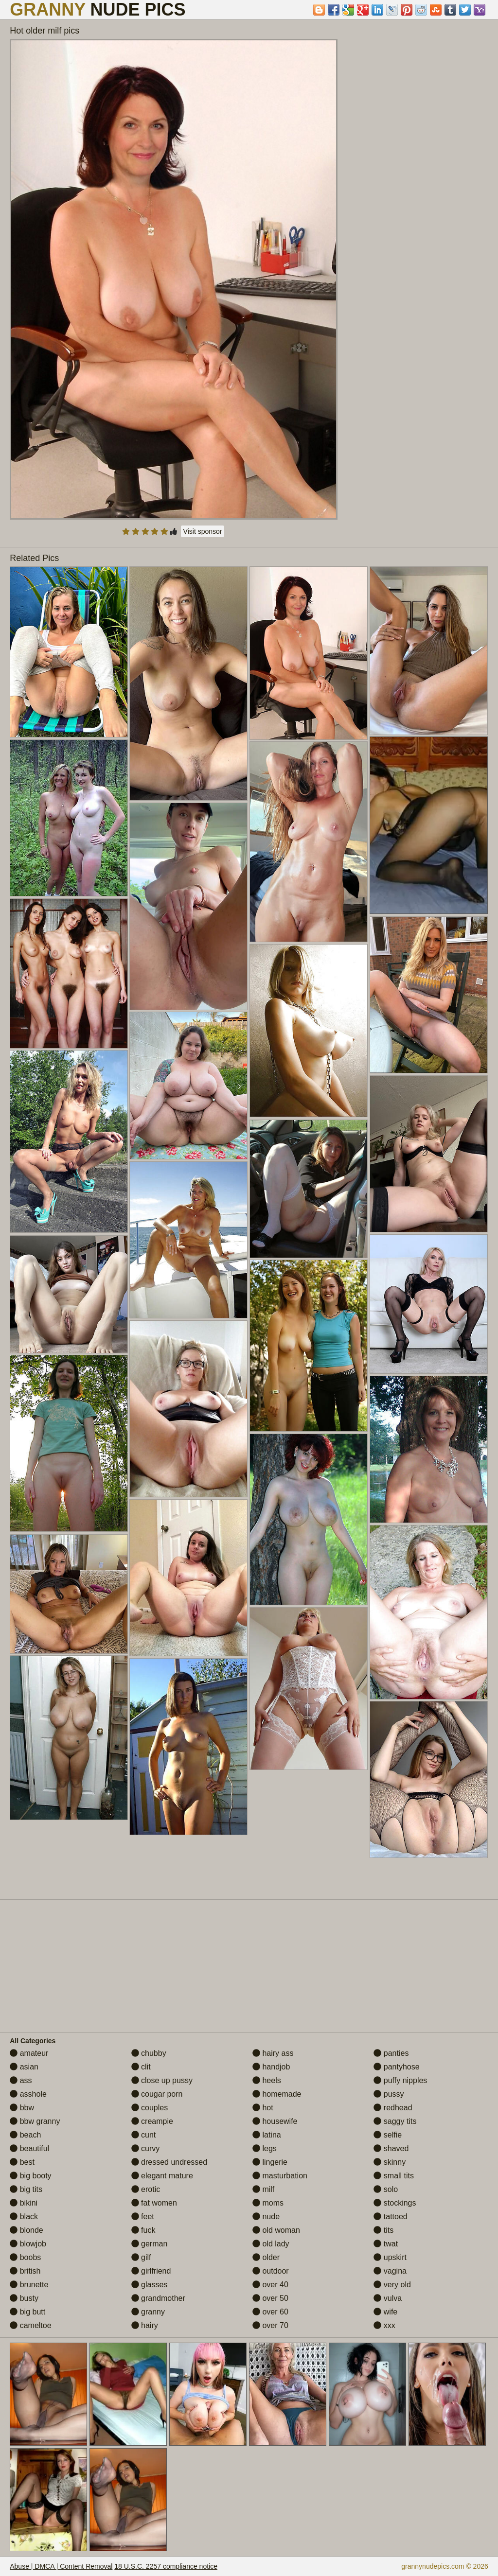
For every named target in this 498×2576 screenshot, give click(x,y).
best (22, 2162)
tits (383, 2230)
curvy (145, 2148)
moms (268, 2203)
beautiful (29, 2148)
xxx (384, 2325)
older (266, 2257)
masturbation (279, 2176)
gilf (141, 2257)
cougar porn (157, 2094)
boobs (25, 2257)
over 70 (270, 2325)
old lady (270, 2244)
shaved (391, 2148)
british (25, 2271)
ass (21, 2080)
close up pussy (162, 2080)
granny (148, 2312)
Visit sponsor (202, 531)
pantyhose (396, 2067)
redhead (393, 2107)
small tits (394, 2176)
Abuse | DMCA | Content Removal (61, 2566)
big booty (30, 2176)
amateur (29, 2053)
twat (386, 2244)
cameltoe (30, 2325)
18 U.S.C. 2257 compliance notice (165, 2566)
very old (392, 2284)
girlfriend (151, 2271)
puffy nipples (400, 2080)
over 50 (270, 2298)
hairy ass (272, 2053)
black (24, 2216)
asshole (28, 2094)
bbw (22, 2107)
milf (263, 2189)
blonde (26, 2230)
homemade (277, 2094)
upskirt (390, 2257)
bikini (23, 2203)
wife (385, 2312)
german (149, 2244)
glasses (149, 2284)
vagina (390, 2271)
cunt (143, 2135)
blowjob (28, 2244)
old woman (276, 2230)
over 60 (270, 2312)
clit (141, 2067)
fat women (154, 2203)
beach (25, 2135)
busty (24, 2298)
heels (266, 2080)
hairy (144, 2325)
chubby (148, 2053)
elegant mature (162, 2176)
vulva (388, 2298)
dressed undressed (169, 2162)
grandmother (158, 2298)
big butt (27, 2312)
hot (262, 2107)
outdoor (270, 2271)
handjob (271, 2067)
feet (142, 2216)
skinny (390, 2162)
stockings (395, 2203)
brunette (29, 2284)
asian (24, 2067)
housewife (275, 2121)
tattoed (390, 2216)
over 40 (270, 2284)
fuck (143, 2230)
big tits (26, 2189)
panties (391, 2053)
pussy (389, 2094)
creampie (152, 2121)
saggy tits (395, 2121)
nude (266, 2216)
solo (386, 2189)
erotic (145, 2189)
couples (149, 2107)
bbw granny (35, 2121)
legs (264, 2148)
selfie (388, 2135)
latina (266, 2135)
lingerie (269, 2162)
